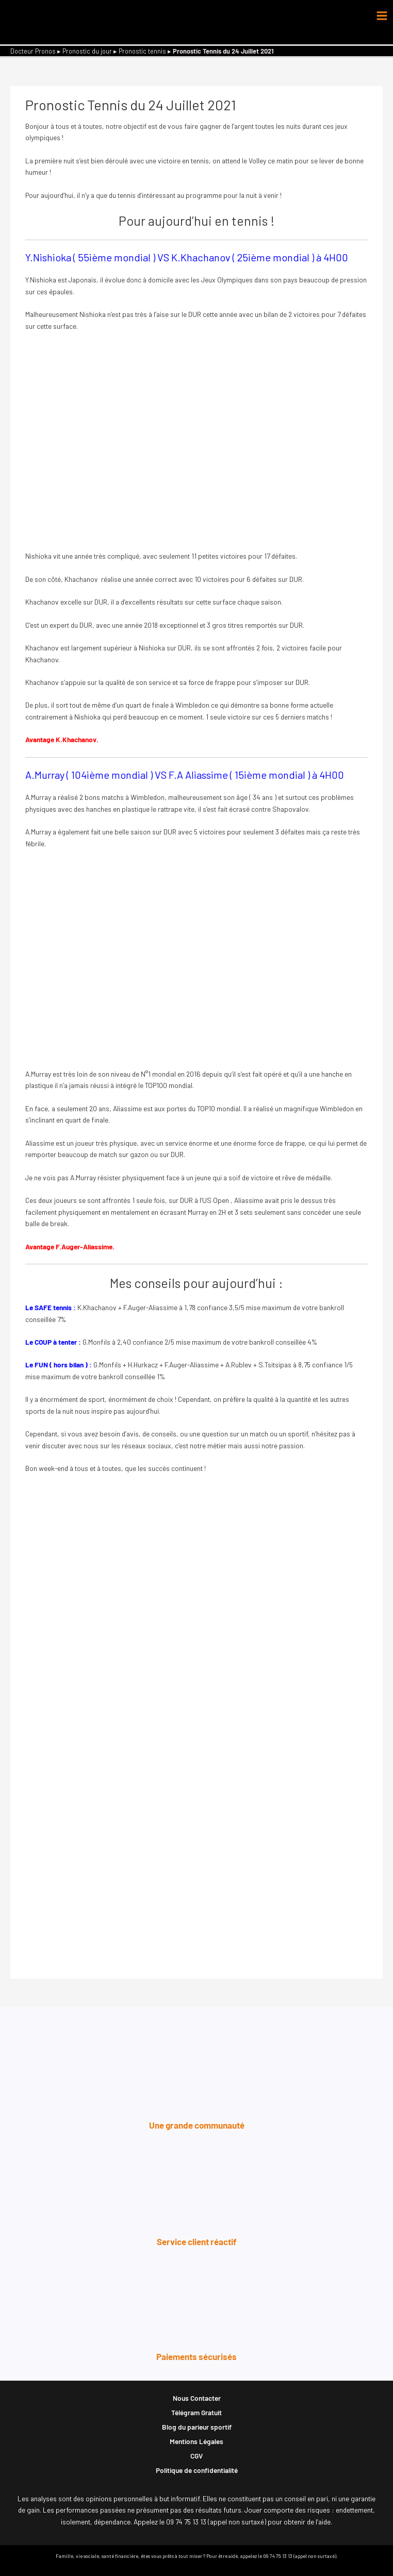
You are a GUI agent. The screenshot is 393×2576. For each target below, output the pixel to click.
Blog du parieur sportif (197, 2426)
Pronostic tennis (142, 51)
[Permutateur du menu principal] (382, 16)
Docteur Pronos (33, 51)
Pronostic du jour (87, 51)
